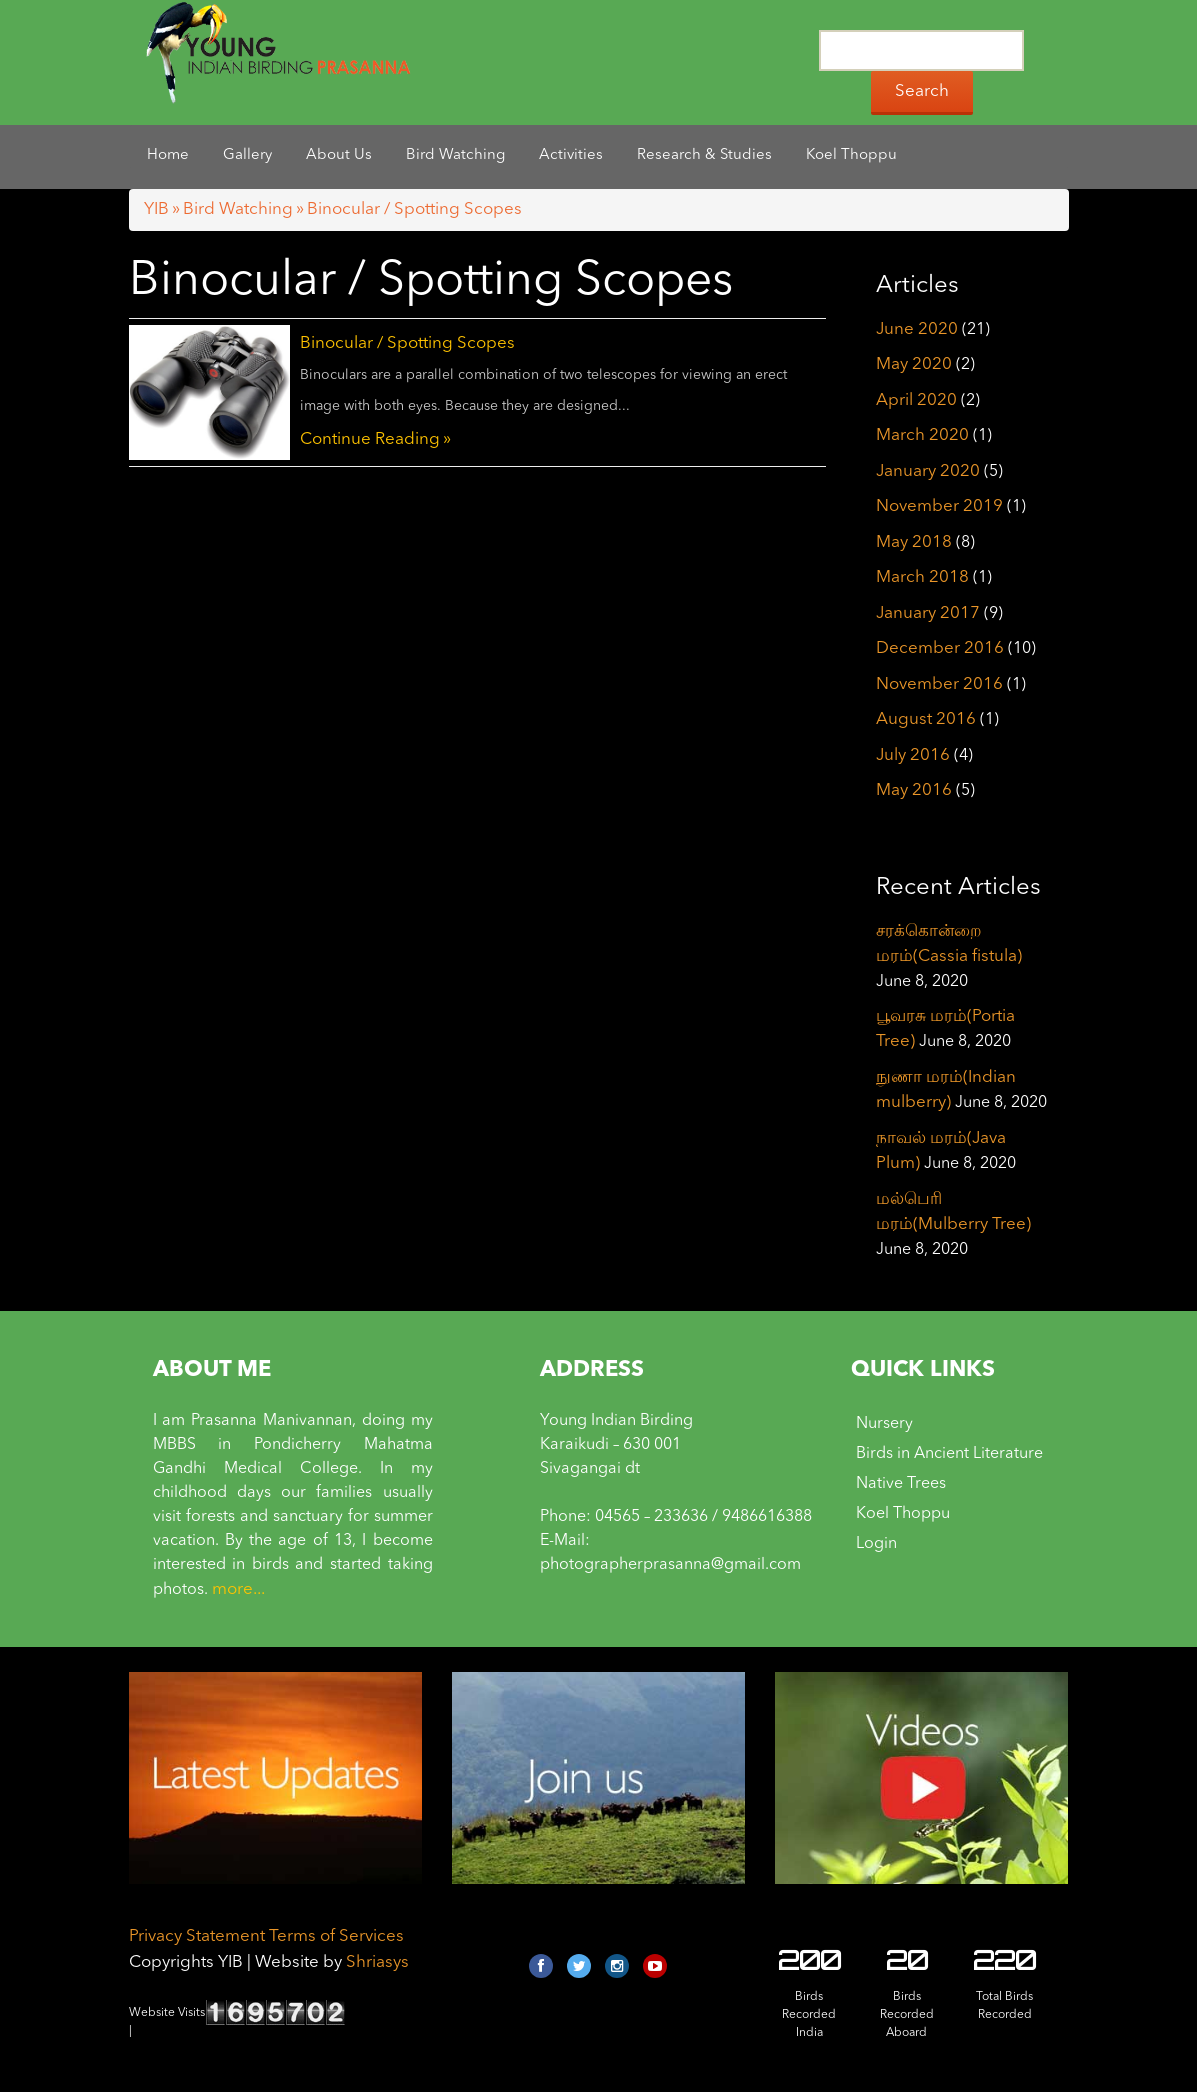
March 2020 (922, 435)
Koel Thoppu (851, 155)
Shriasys (377, 1962)
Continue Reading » (375, 439)
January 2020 (928, 471)
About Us (339, 155)
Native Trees (901, 1484)
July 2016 (913, 755)
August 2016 (926, 719)
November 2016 (939, 684)
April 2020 (916, 400)
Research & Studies (704, 155)
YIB (156, 209)
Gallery (247, 155)
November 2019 (939, 506)
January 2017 (928, 613)
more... (238, 1589)
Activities (571, 155)
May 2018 (914, 542)
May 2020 (914, 364)
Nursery (884, 1424)
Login (876, 1544)
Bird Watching (455, 155)
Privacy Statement (197, 1936)
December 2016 (940, 648)
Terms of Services (336, 1936)
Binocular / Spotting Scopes (407, 343)
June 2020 (917, 329)
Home (168, 155)
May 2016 (914, 790)
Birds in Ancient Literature (949, 1454)
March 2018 (922, 577)
